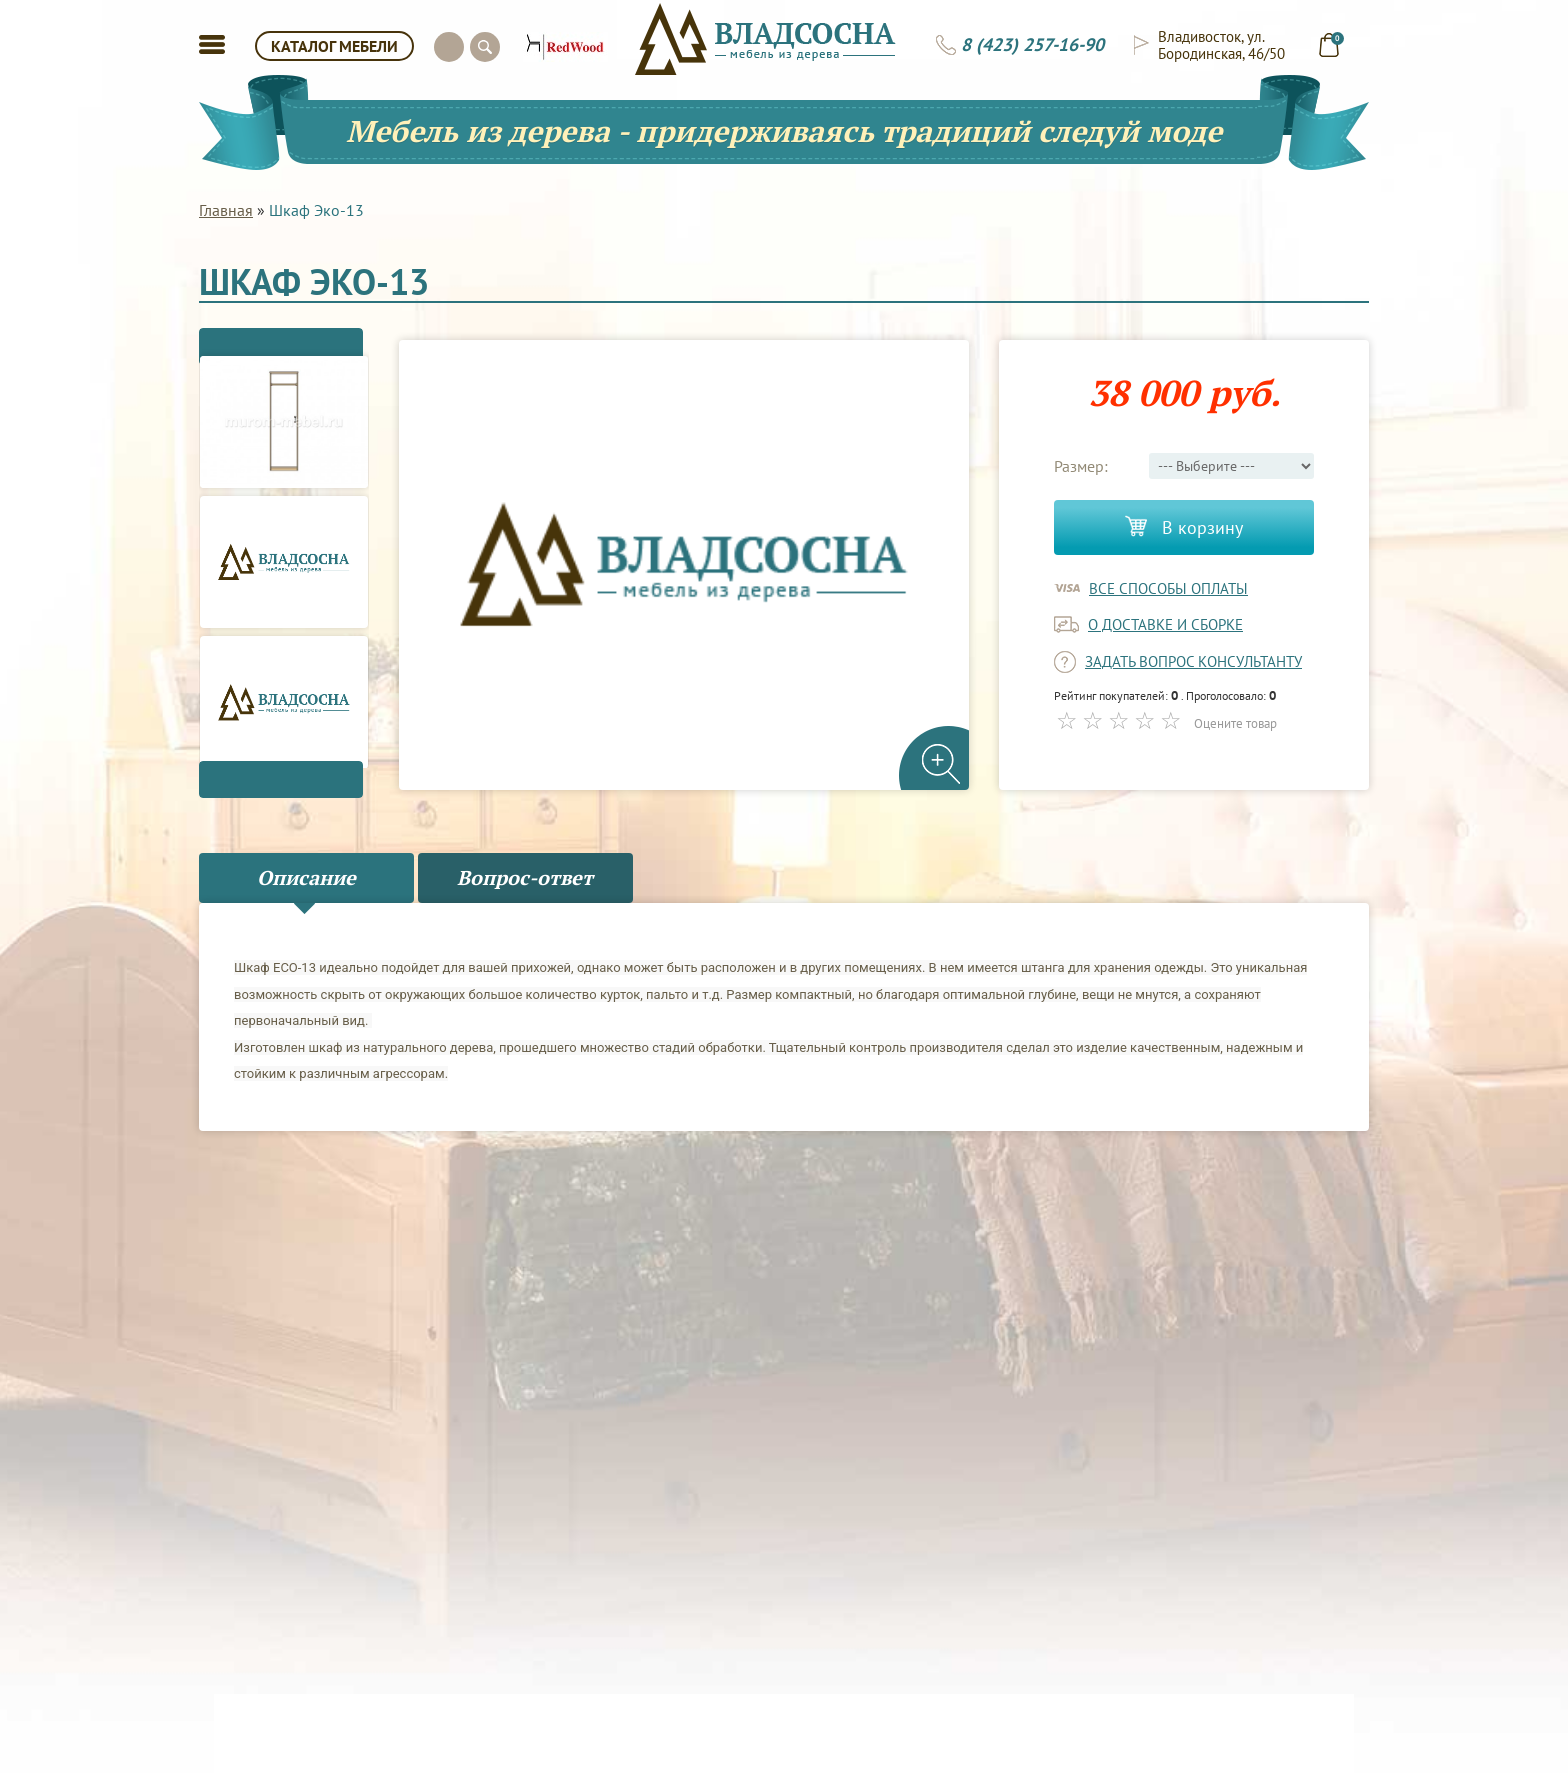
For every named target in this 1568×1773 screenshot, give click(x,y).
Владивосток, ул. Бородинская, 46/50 (1221, 45)
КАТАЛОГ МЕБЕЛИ (334, 46)
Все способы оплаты (1168, 588)
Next (284, 788)
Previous (284, 338)
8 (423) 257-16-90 (1032, 45)
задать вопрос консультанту (1193, 661)
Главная (226, 210)
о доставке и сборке (1165, 624)
